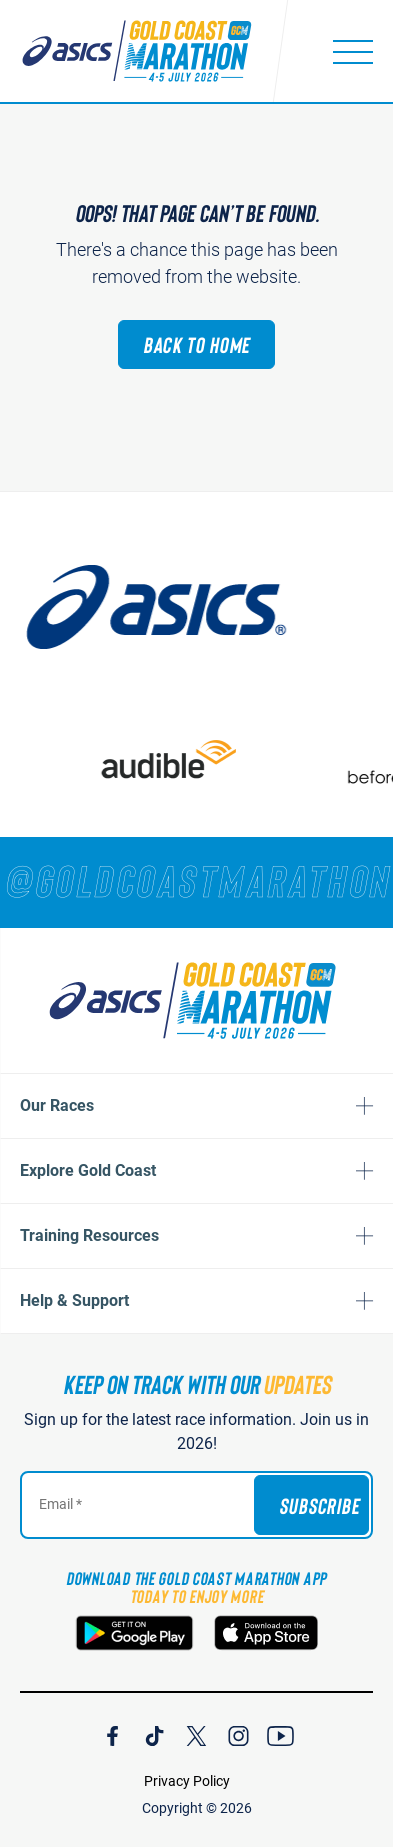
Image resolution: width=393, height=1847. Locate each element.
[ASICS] (165, 607)
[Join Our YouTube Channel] (280, 1733)
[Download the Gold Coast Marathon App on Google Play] (134, 1633)
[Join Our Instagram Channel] (238, 1733)
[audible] (177, 759)
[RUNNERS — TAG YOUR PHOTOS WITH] (196, 880)
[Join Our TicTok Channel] (154, 1733)
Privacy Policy (187, 1781)
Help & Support (74, 1300)
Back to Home (197, 344)
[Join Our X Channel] (196, 1733)
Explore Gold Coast (88, 1170)
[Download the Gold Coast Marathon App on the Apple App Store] (266, 1633)
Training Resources (89, 1235)
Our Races (57, 1105)
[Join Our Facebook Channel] (112, 1733)
